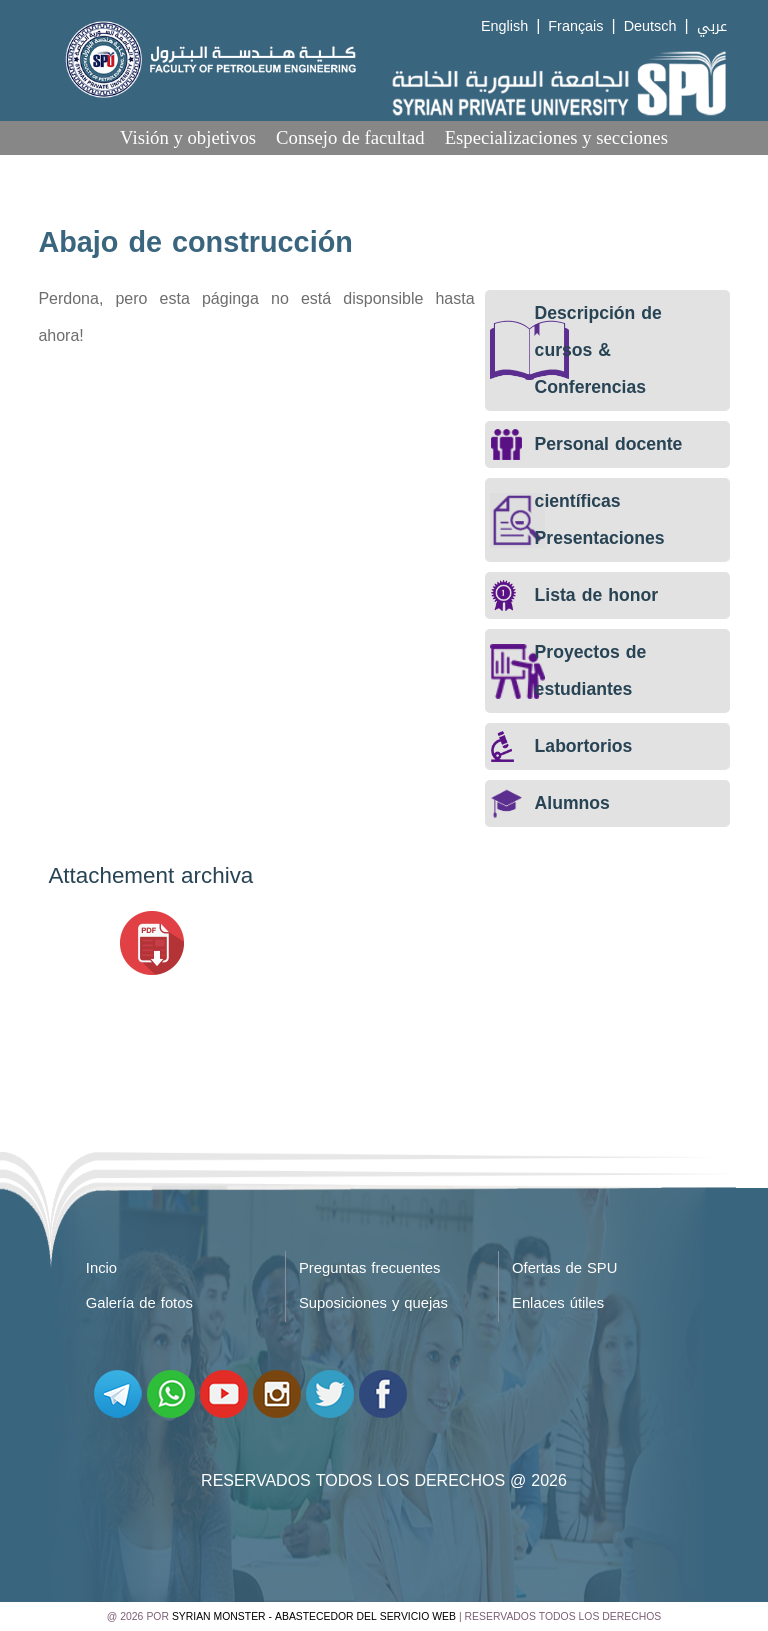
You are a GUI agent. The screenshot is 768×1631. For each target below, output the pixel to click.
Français (575, 26)
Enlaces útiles (558, 1303)
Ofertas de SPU (564, 1268)
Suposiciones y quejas (373, 1303)
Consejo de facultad (350, 137)
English (504, 26)
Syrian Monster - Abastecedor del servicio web (314, 1616)
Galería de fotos (139, 1303)
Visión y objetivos (188, 137)
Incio (101, 1268)
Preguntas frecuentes (370, 1268)
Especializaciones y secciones (556, 137)
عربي (712, 26)
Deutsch (650, 26)
